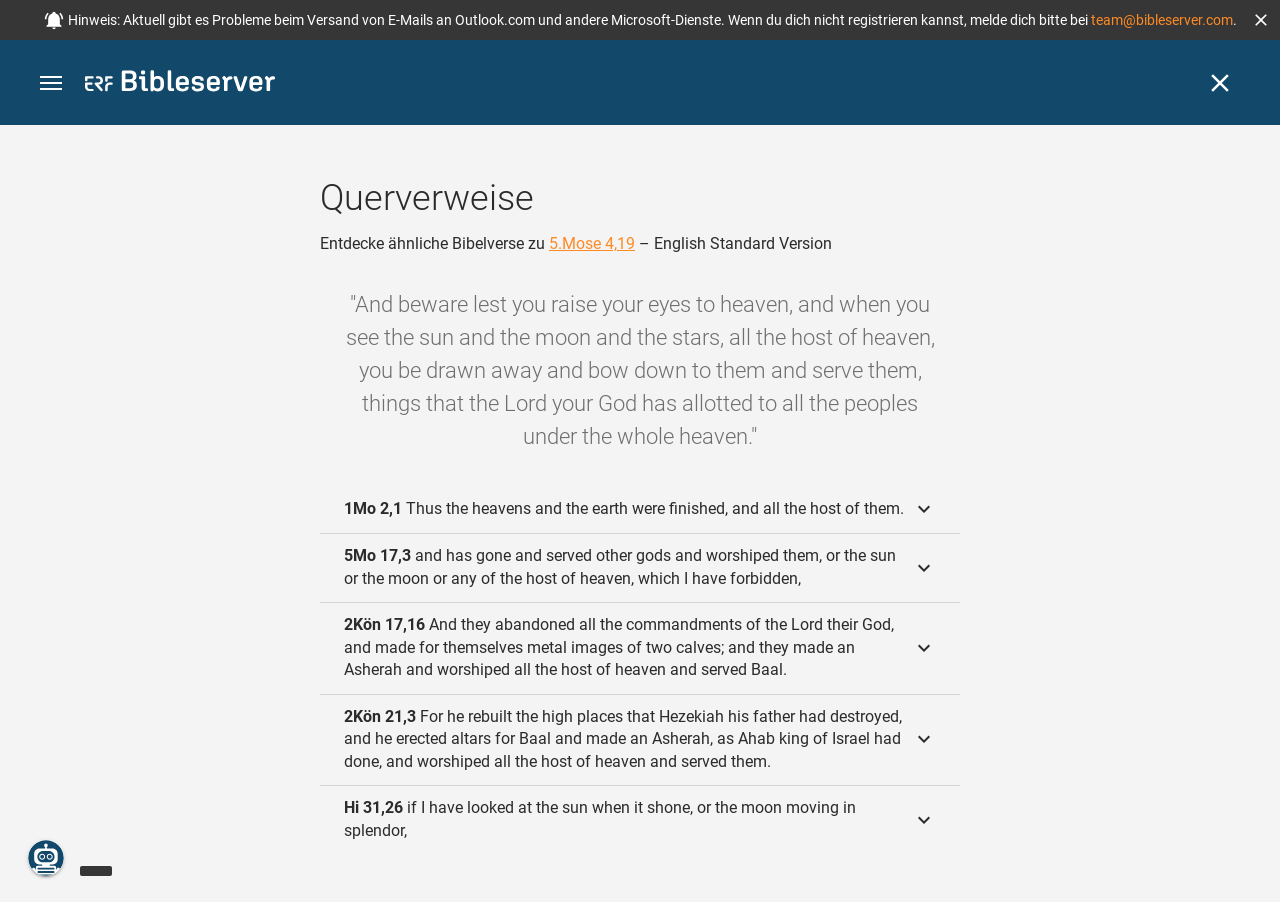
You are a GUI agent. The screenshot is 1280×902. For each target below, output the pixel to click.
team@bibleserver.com (1162, 20)
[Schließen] (1220, 83)
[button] (1261, 20)
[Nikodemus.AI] (46, 858)
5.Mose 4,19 (592, 243)
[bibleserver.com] (180, 84)
